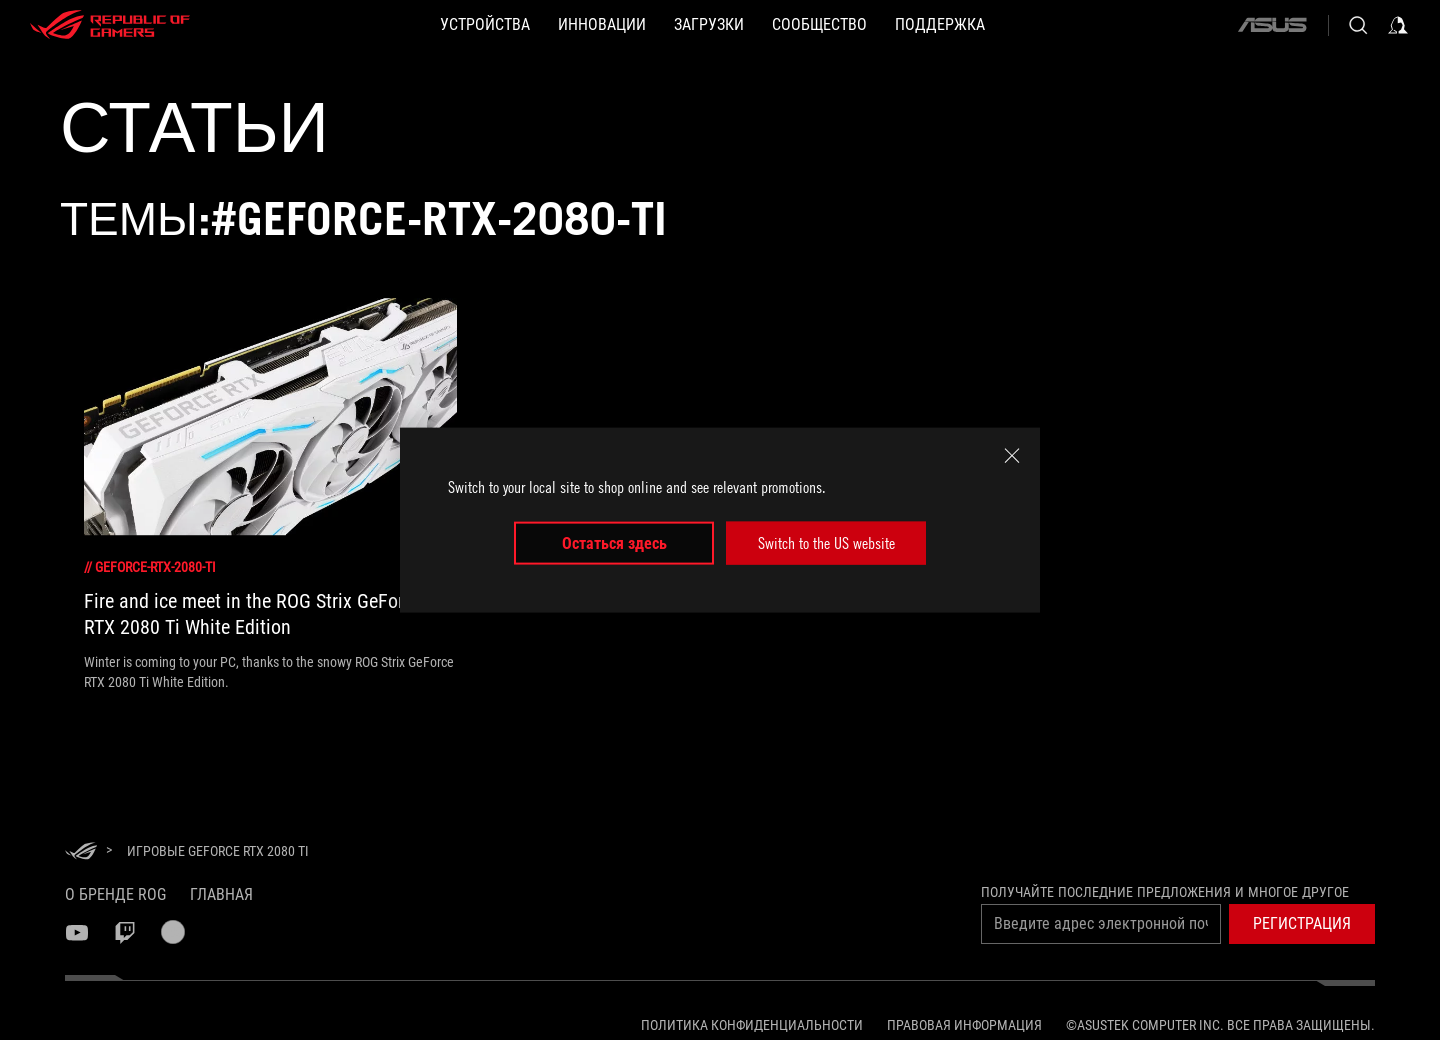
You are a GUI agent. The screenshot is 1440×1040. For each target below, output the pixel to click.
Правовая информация (964, 1025)
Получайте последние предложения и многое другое (1165, 892)
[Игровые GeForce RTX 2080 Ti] (218, 851)
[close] (1012, 456)
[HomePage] (81, 852)
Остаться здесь (614, 543)
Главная (221, 894)
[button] (1302, 924)
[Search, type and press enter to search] (1358, 25)
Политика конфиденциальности (752, 1025)
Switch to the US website (826, 543)
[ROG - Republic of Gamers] (110, 25)
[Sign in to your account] (1398, 25)
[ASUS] (1272, 25)
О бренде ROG (115, 894)
